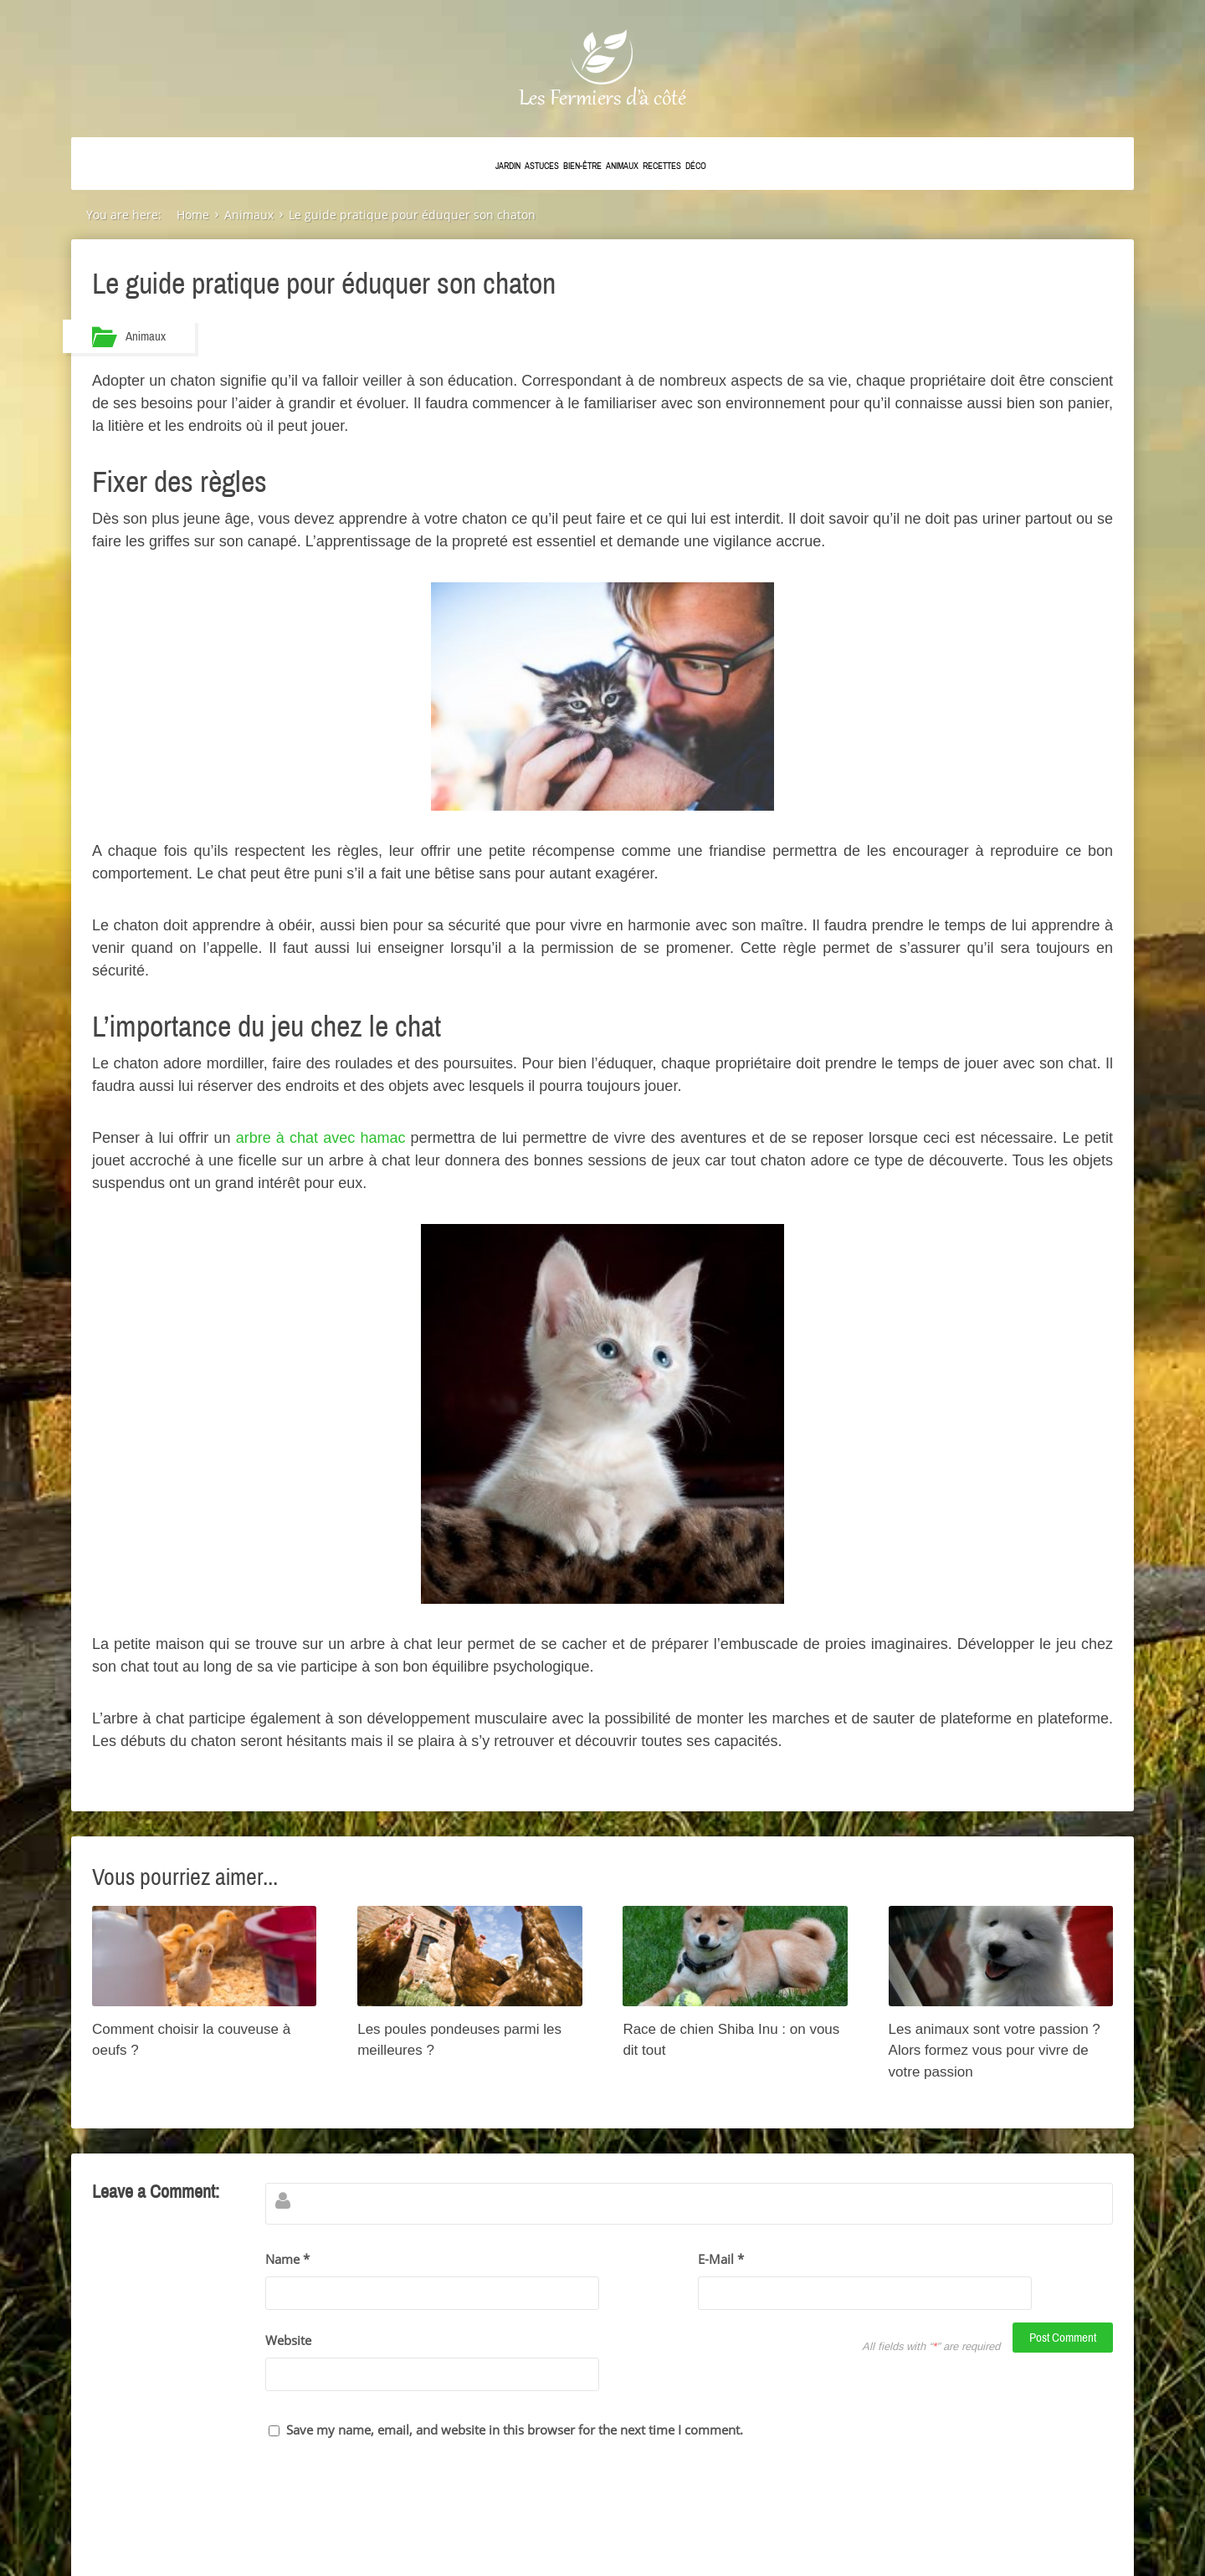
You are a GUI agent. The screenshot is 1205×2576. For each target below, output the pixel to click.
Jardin (507, 166)
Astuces (542, 166)
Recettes (662, 166)
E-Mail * (721, 2262)
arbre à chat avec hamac (321, 1141)
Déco (695, 166)
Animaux (622, 166)
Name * (287, 2262)
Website (288, 2308)
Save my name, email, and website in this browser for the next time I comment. (514, 2362)
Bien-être (582, 166)
